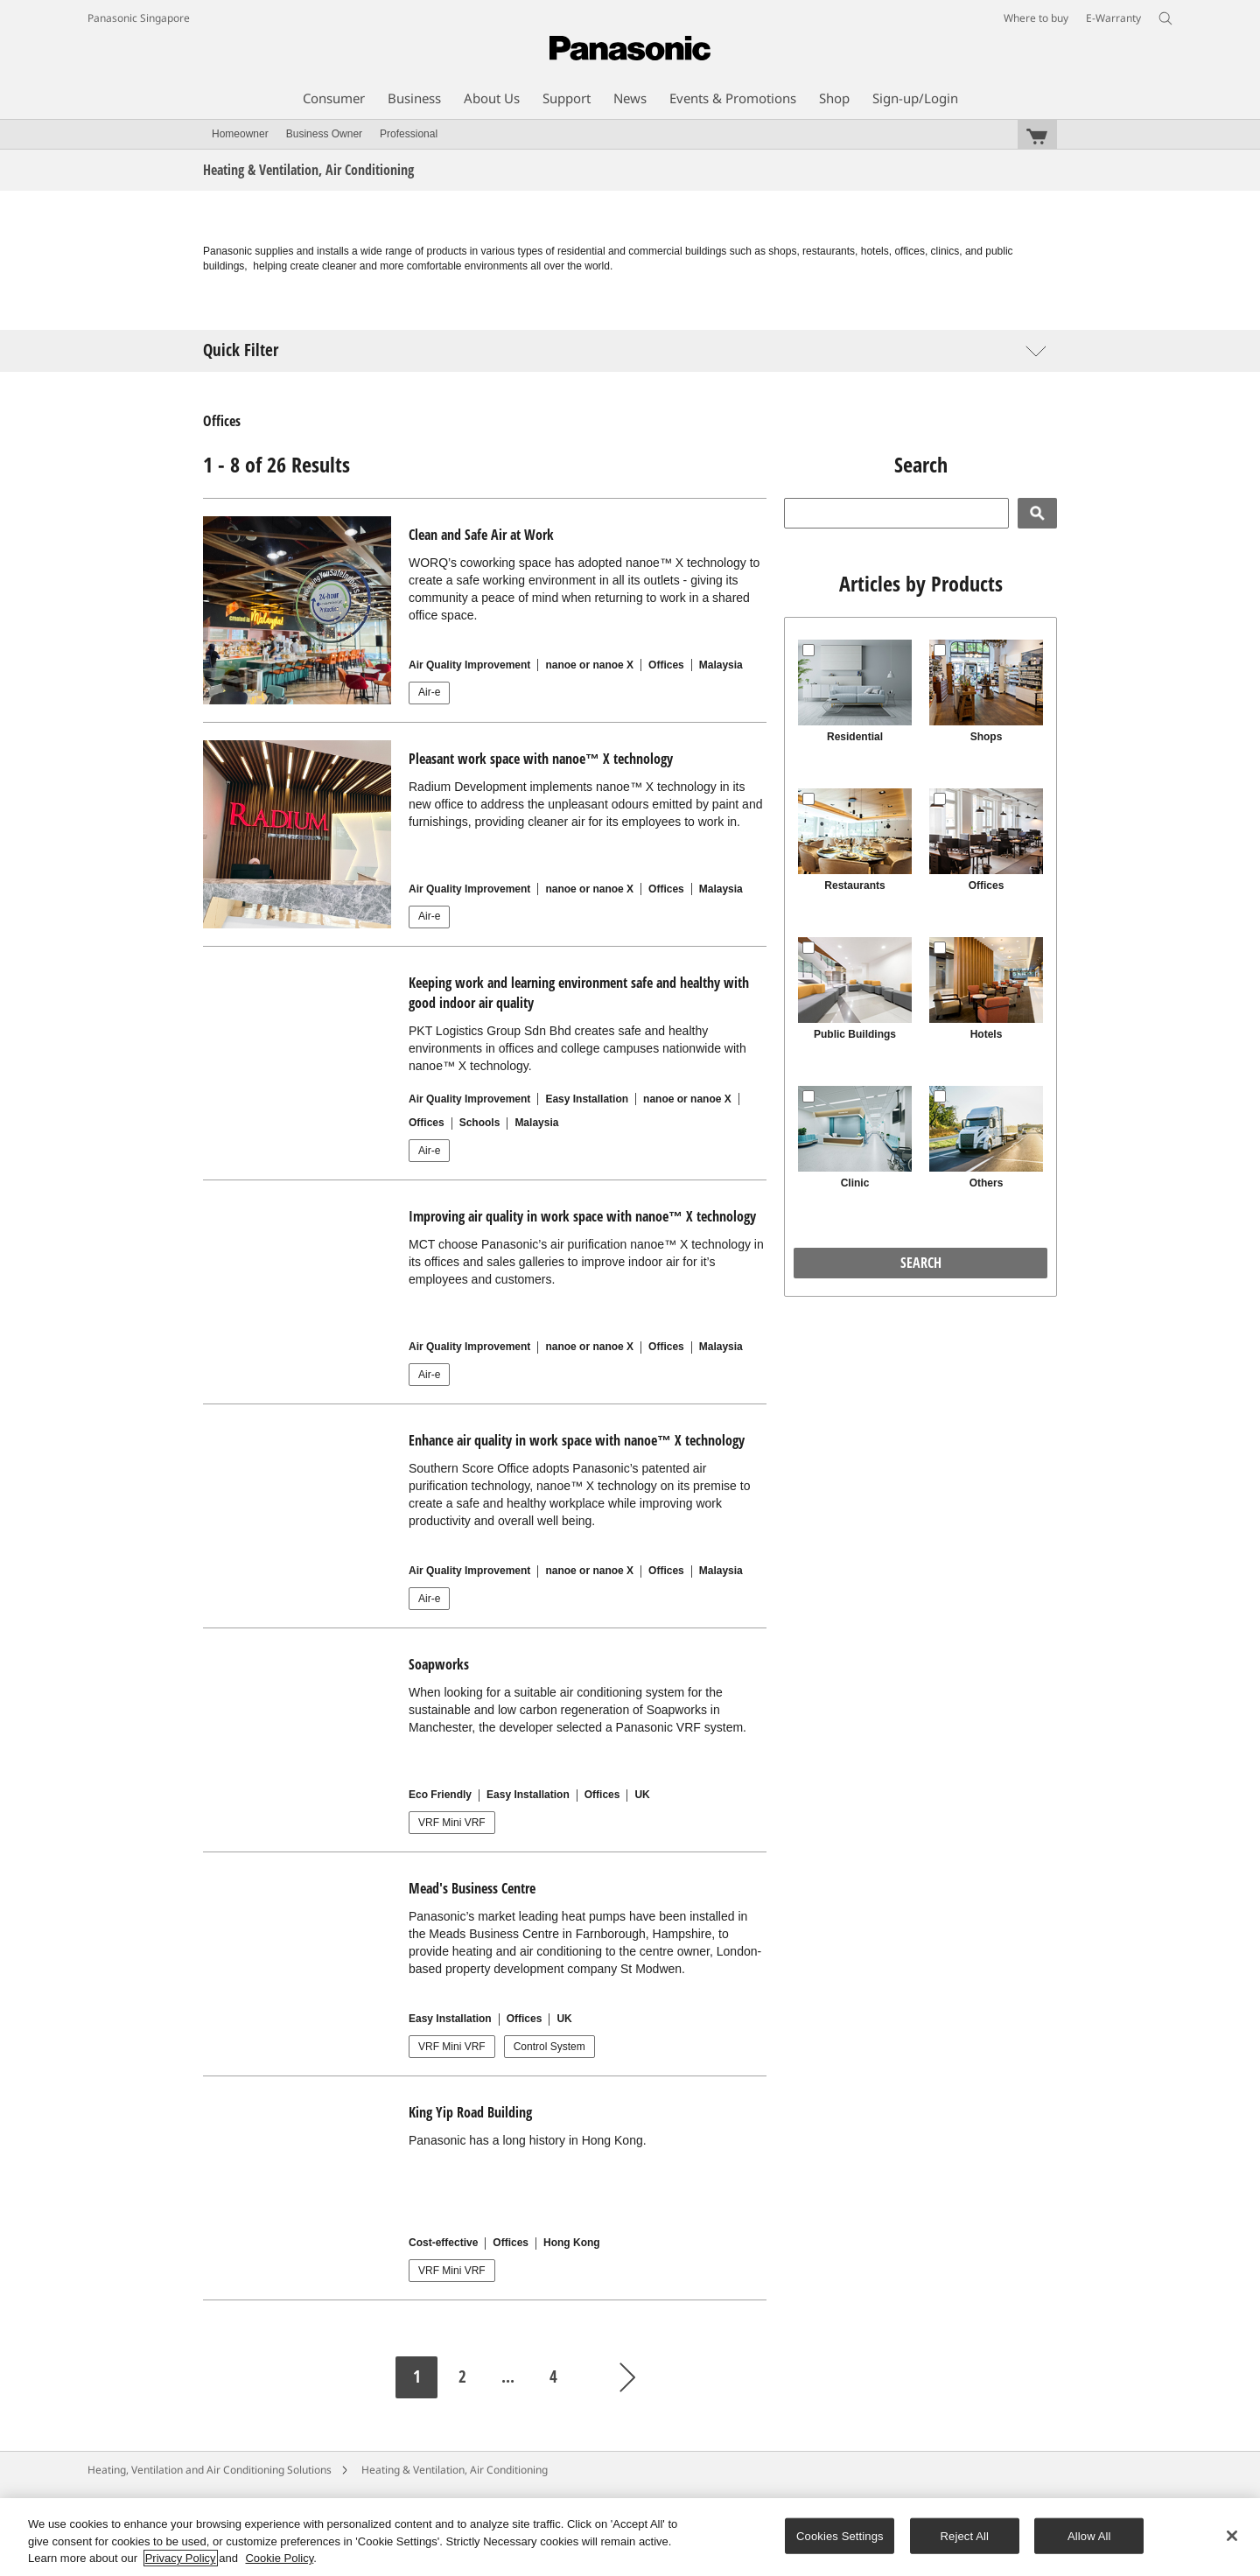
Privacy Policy (180, 2558)
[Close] (1232, 2535)
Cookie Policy (279, 2558)
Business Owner (324, 134)
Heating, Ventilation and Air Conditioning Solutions (210, 2469)
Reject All (965, 2535)
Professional (409, 134)
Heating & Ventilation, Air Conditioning (454, 2469)
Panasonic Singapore (139, 17)
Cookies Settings (840, 2535)
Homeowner (240, 134)
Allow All (1089, 2535)
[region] (630, 2537)
